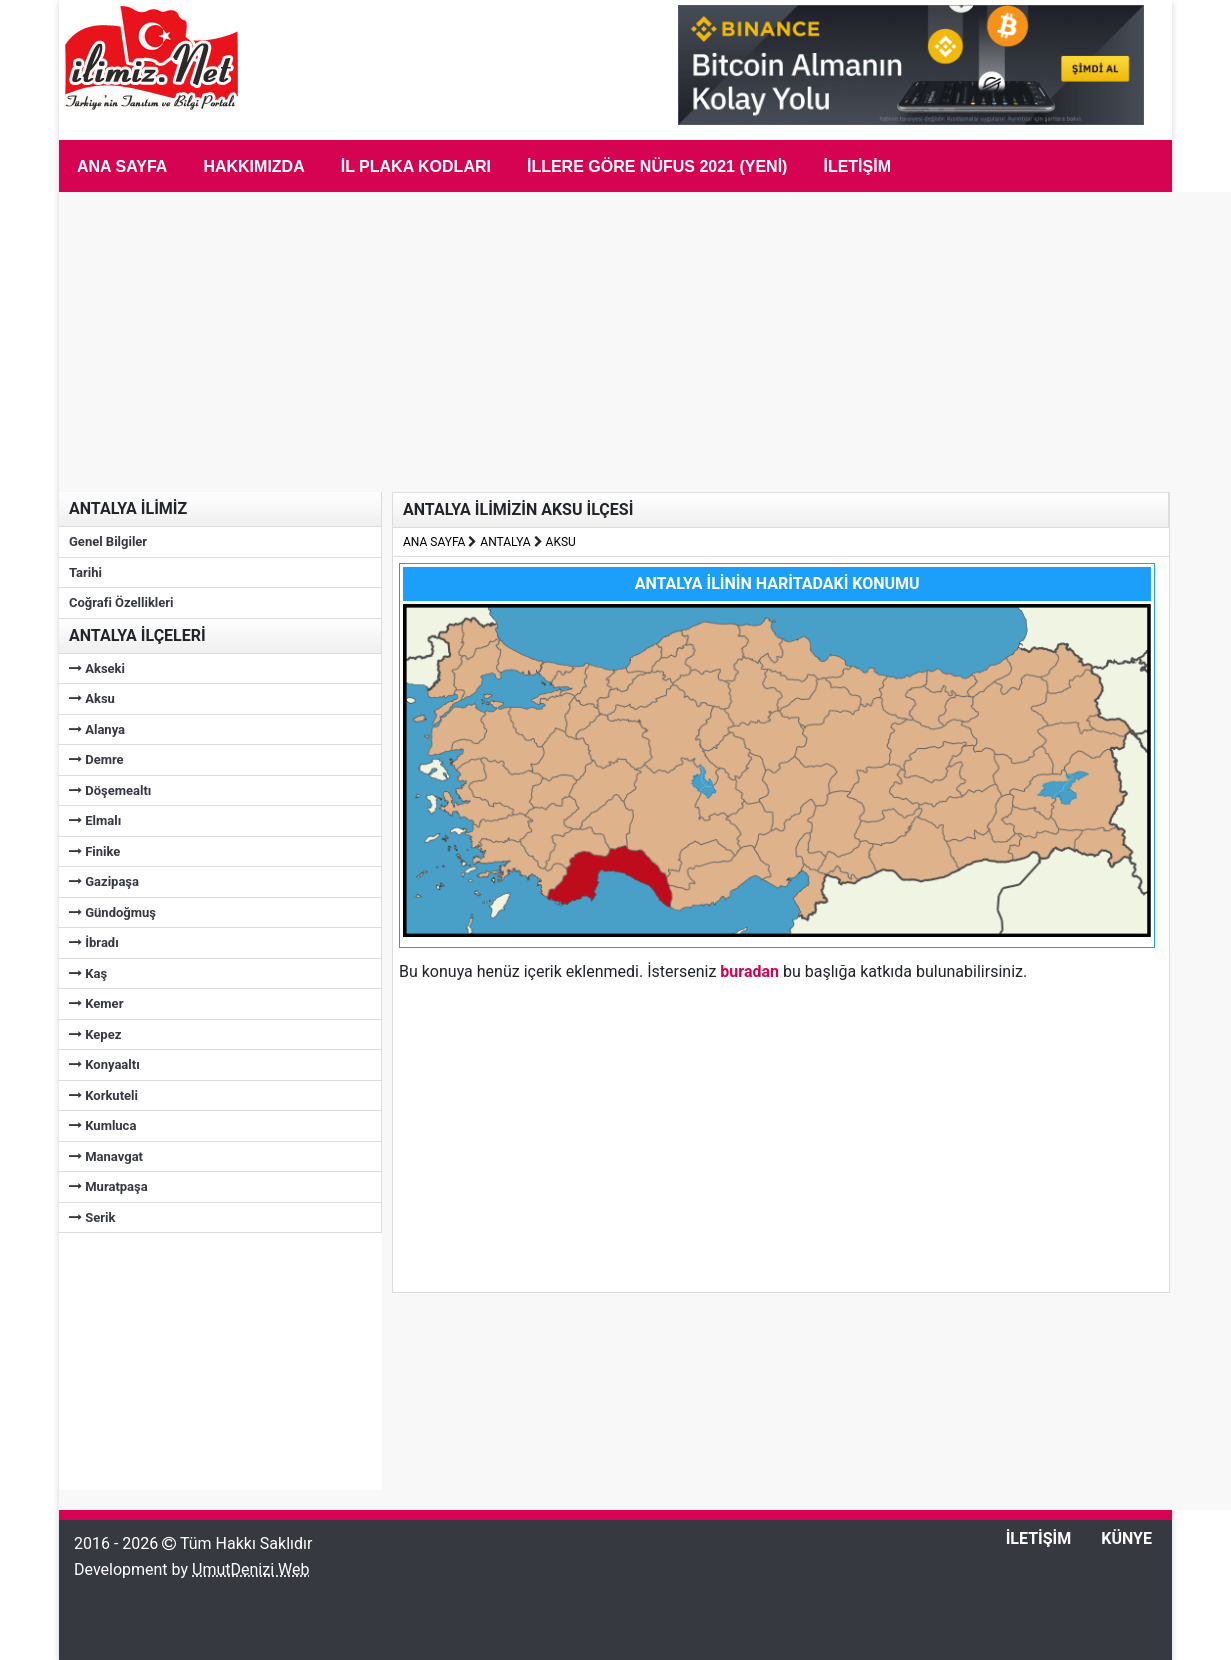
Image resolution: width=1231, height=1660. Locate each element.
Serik (92, 1217)
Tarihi (85, 572)
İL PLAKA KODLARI (416, 166)
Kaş (88, 973)
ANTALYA (505, 542)
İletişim (857, 166)
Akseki (97, 668)
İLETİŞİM (1039, 1538)
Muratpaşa (108, 1186)
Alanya (97, 729)
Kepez (95, 1034)
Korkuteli (103, 1095)
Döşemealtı (110, 790)
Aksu (92, 698)
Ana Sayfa (122, 166)
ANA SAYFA (434, 542)
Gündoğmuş (112, 912)
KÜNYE (1126, 1538)
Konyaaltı (104, 1064)
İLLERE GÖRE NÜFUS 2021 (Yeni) (657, 166)
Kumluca (102, 1125)
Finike (94, 851)
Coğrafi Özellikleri (121, 602)
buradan (749, 971)
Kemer (96, 1003)
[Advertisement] (209, 1358)
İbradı (94, 942)
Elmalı (95, 820)
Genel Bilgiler (108, 541)
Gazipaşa (104, 881)
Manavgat (106, 1156)
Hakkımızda (253, 166)
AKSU (561, 542)
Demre (96, 759)
